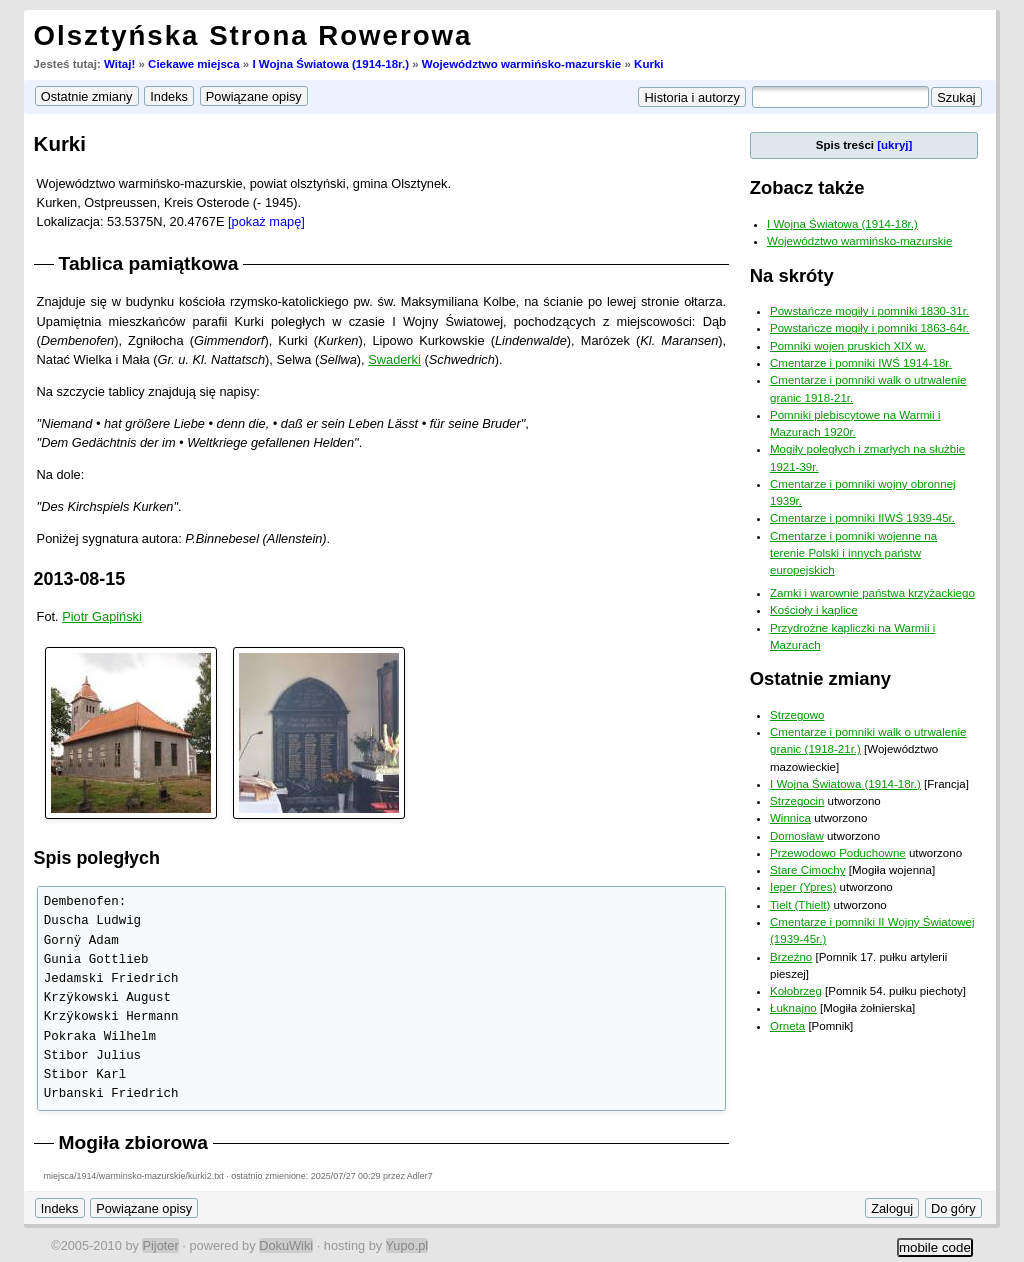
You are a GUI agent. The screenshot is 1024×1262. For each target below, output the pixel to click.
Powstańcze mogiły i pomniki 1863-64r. (869, 328)
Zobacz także (807, 187)
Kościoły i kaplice (814, 610)
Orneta (787, 1026)
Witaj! (119, 64)
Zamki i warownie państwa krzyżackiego (872, 593)
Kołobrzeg (796, 991)
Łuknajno (793, 1008)
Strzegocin (797, 801)
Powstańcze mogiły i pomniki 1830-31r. (869, 311)
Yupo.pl (407, 1245)
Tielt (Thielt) (800, 905)
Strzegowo (797, 715)
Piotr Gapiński (102, 616)
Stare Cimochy (808, 870)
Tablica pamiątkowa (149, 263)
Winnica (790, 818)
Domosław (797, 836)
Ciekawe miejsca (194, 64)
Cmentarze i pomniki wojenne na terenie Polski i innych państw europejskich (853, 553)
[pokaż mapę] (266, 221)
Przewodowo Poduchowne (838, 853)
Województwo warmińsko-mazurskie (521, 64)
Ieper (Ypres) (803, 887)
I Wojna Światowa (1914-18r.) (330, 64)
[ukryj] (894, 145)
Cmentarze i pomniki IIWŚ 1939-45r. (862, 518)
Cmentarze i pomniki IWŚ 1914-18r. (861, 363)
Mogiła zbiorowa (133, 1142)
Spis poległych (97, 858)
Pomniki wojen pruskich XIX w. (848, 346)
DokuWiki (286, 1245)
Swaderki (394, 359)
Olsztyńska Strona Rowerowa (253, 35)
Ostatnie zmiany (820, 678)
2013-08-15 (80, 579)
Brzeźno (791, 957)
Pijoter (160, 1245)
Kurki (648, 64)
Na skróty (792, 275)
